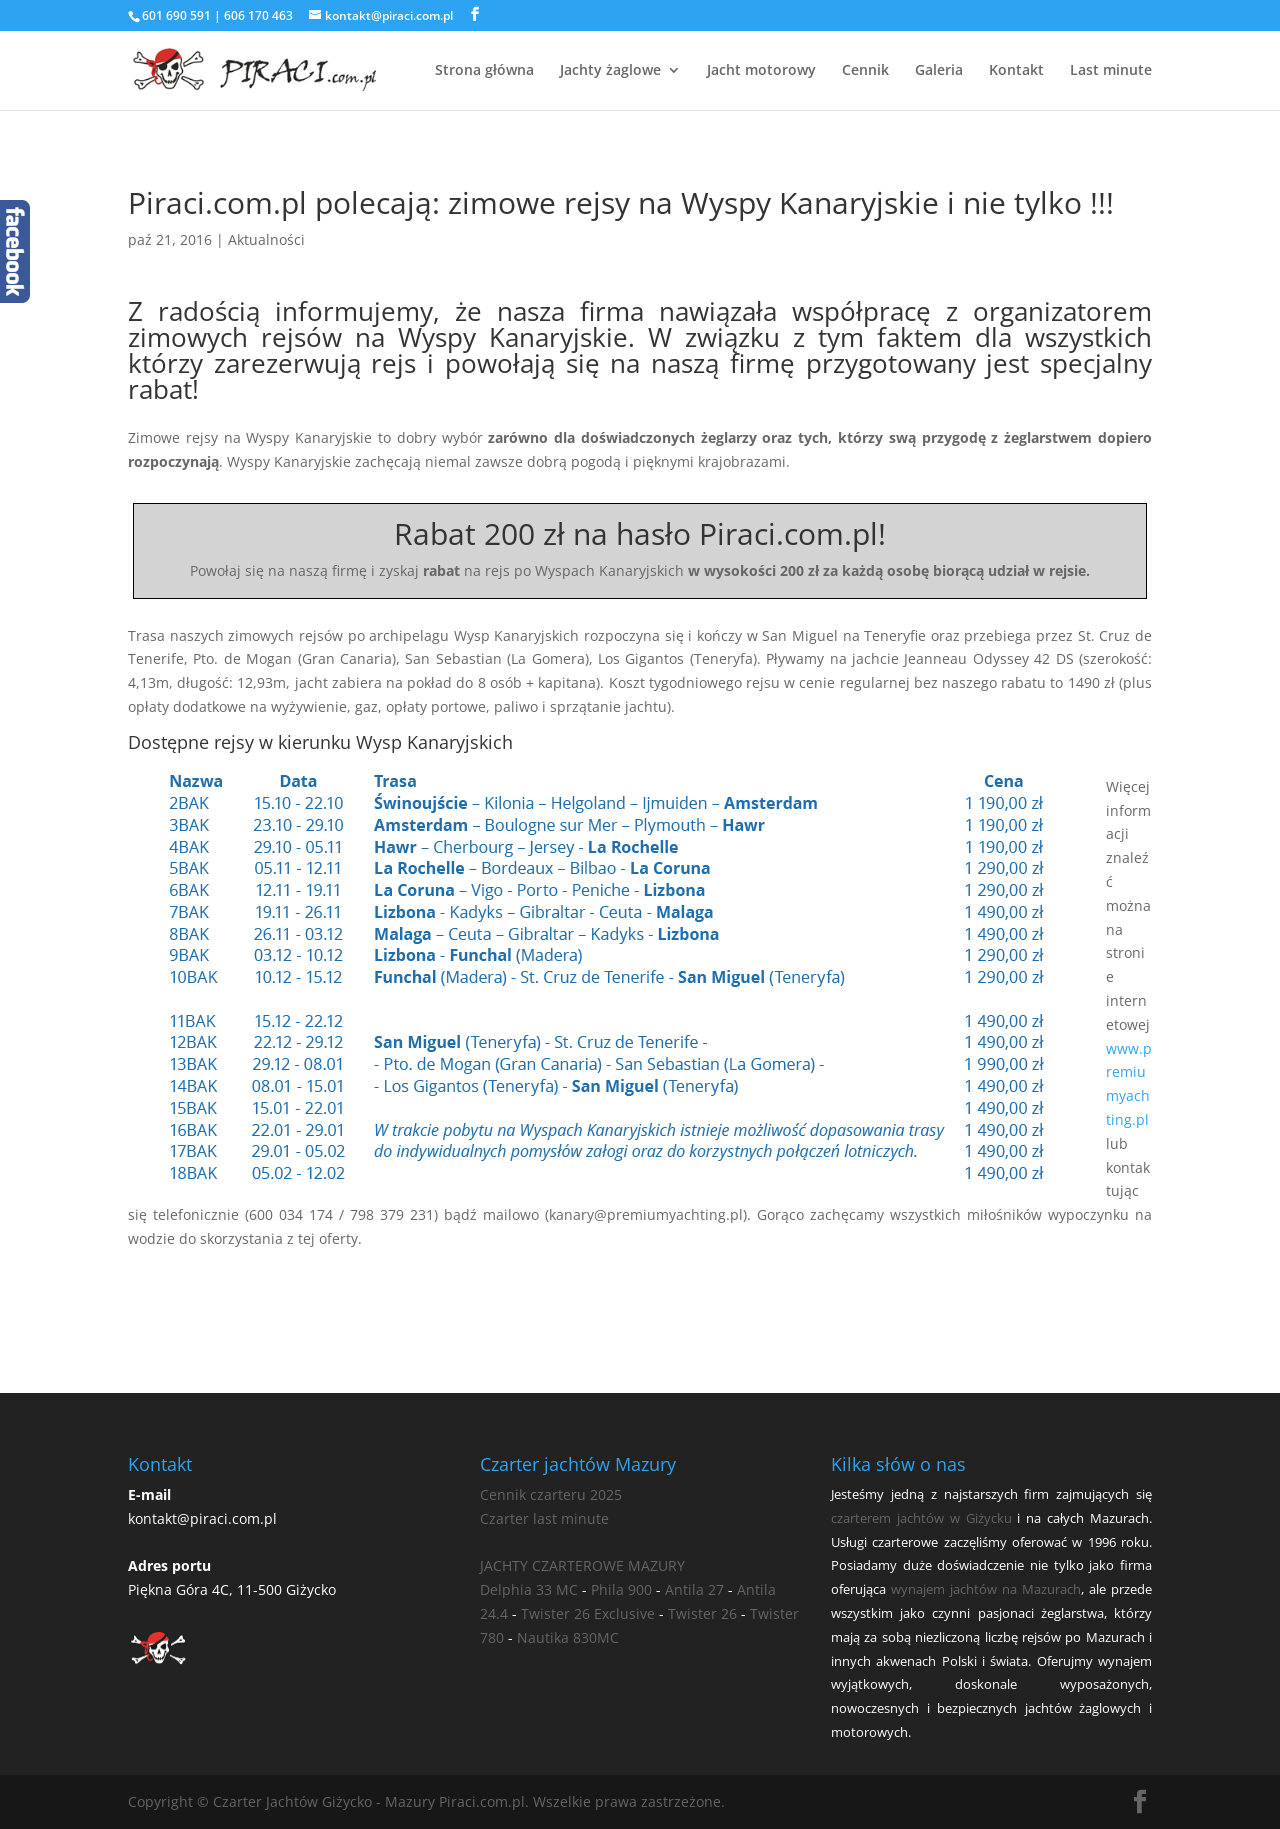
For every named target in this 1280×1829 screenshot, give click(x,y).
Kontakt (1016, 71)
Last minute (1111, 71)
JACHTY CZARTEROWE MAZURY (582, 1565)
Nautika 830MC (568, 1637)
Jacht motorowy (761, 71)
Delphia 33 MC (529, 1589)
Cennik (865, 71)
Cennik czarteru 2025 (551, 1494)
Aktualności (266, 239)
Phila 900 (621, 1589)
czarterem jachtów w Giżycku (921, 1518)
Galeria (939, 71)
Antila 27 (694, 1589)
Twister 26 (702, 1613)
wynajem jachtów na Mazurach (986, 1589)
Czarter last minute (544, 1518)
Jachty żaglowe (610, 71)
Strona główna (484, 71)
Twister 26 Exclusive (588, 1613)
